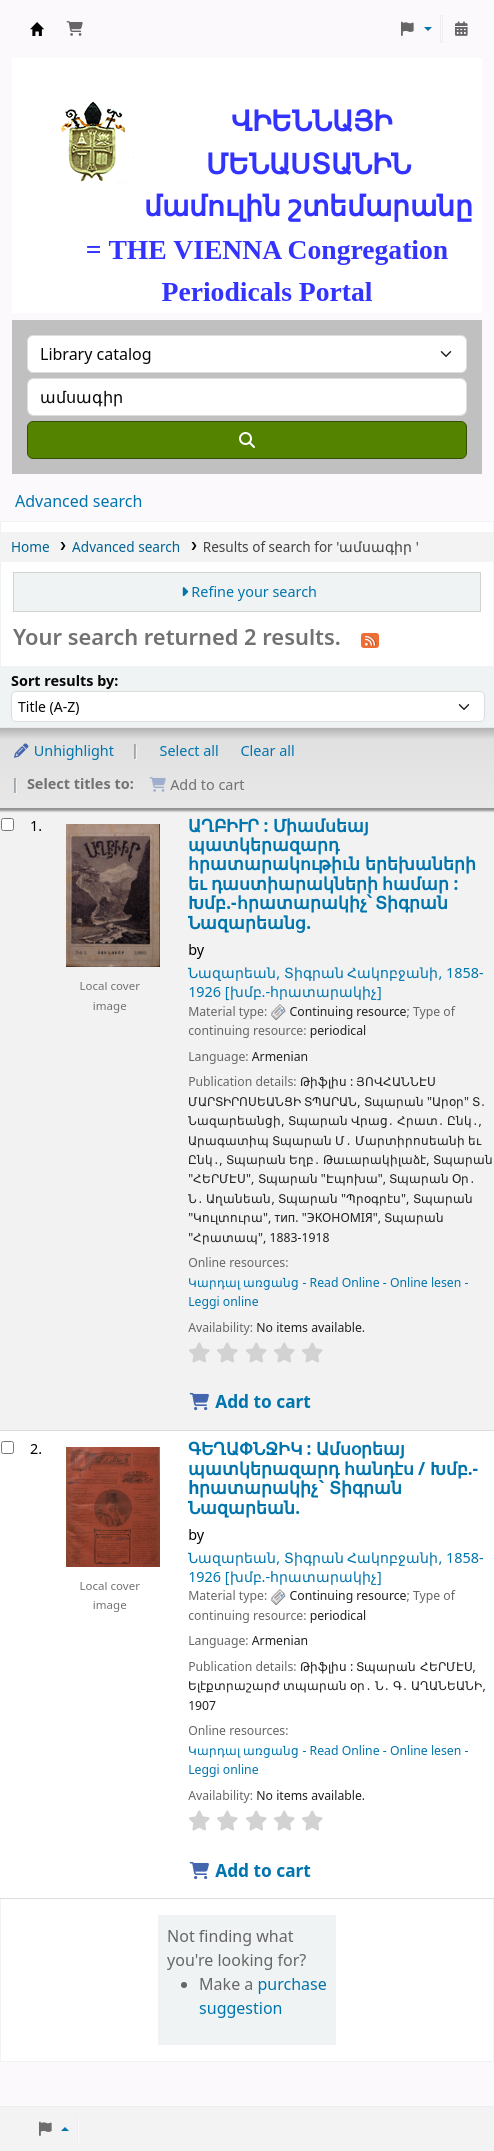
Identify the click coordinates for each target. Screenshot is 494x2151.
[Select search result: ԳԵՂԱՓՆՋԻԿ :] (7, 1447)
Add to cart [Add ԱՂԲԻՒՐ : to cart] (250, 1401)
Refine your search (254, 591)
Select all (189, 750)
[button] (75, 29)
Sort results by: (64, 680)
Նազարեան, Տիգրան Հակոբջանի (336, 982)
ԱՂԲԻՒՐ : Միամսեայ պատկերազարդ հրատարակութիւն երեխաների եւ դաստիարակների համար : (332, 874)
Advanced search (78, 501)
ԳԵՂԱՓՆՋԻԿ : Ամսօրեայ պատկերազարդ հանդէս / (333, 1478)
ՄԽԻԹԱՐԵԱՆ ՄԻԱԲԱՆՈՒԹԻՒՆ (37, 29)
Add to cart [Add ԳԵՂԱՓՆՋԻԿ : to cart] (250, 1870)
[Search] (247, 440)
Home (30, 546)
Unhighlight (63, 750)
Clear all (268, 750)
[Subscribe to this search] (370, 639)
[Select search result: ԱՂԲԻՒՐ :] (7, 824)
